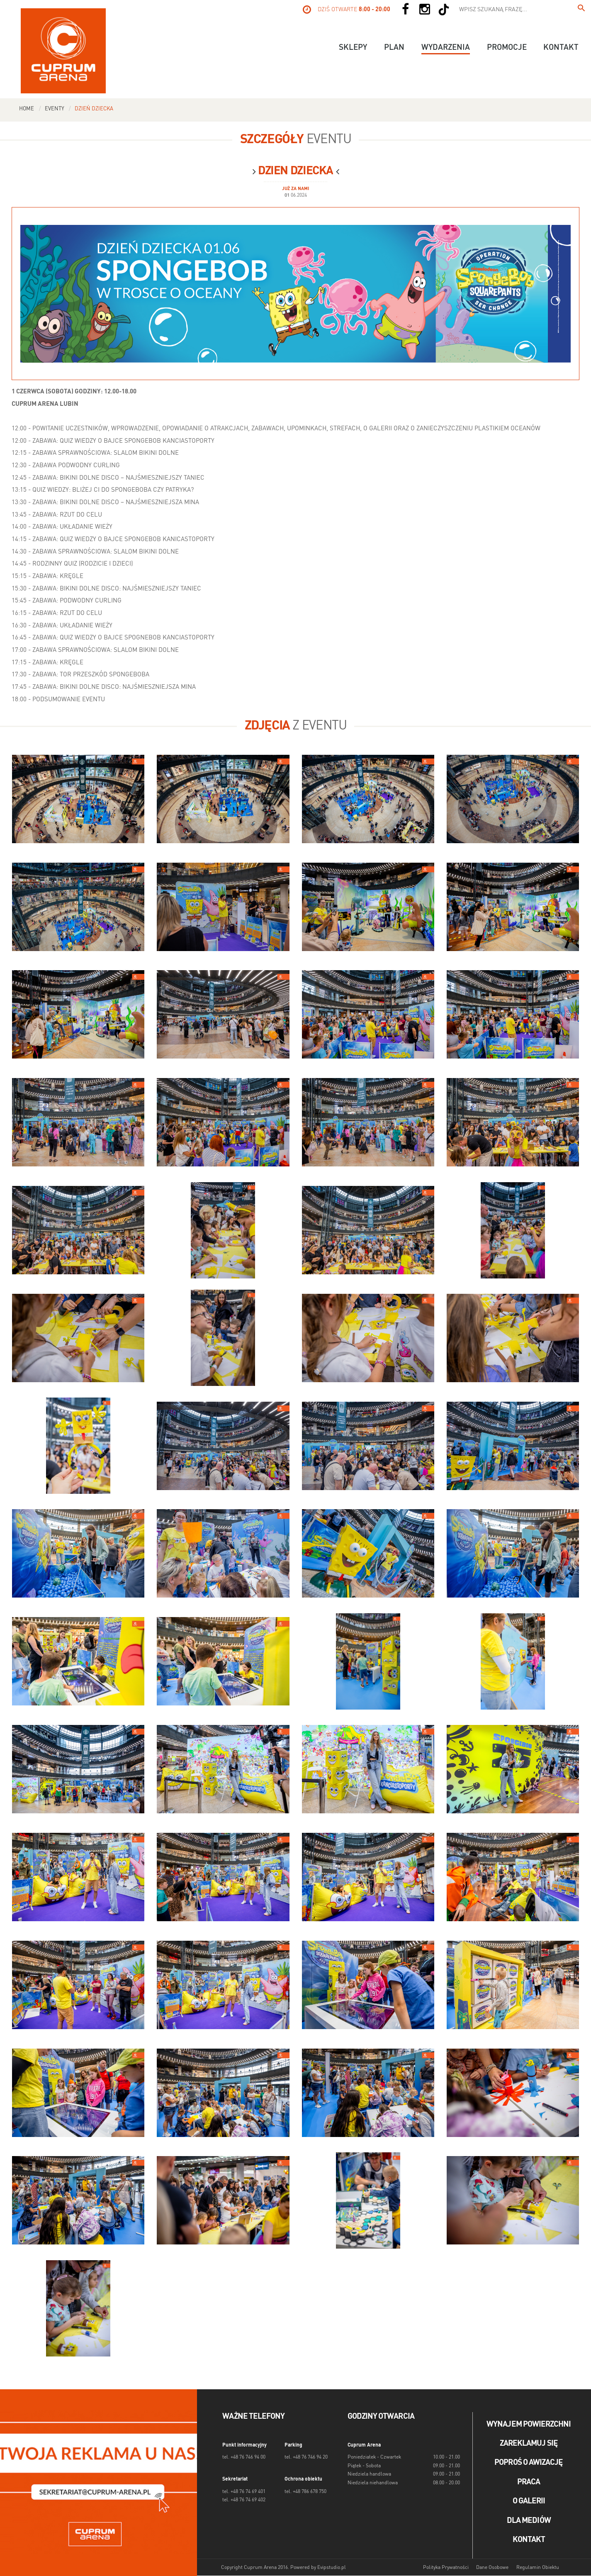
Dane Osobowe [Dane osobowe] (492, 2567)
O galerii (529, 2501)
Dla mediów (529, 2521)
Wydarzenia (445, 47)
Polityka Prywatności (446, 2567)
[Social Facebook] (405, 9)
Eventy (54, 109)
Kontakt (561, 47)
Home (26, 109)
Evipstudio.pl (331, 2567)
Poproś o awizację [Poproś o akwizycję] (528, 2462)
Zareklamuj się (529, 2443)
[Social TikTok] (443, 9)
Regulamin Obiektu (537, 2567)
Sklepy (353, 47)
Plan (394, 47)
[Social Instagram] (424, 9)
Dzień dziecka (94, 109)
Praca (528, 2482)
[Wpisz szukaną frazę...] (581, 9)
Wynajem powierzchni (528, 2424)
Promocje (507, 47)
